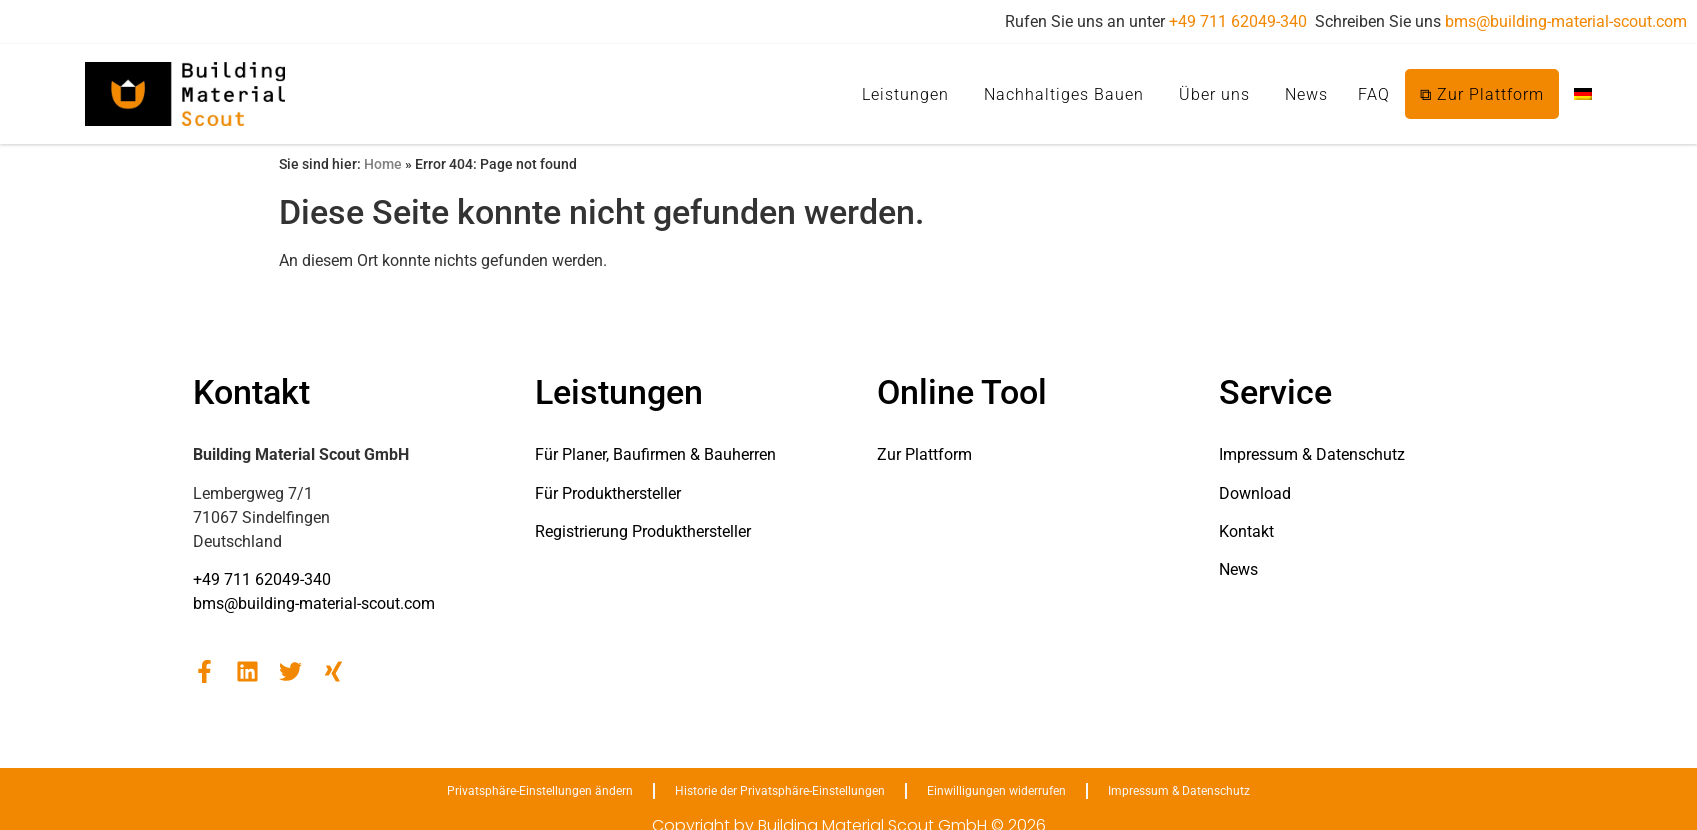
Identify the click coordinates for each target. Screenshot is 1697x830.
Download (1255, 493)
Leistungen (905, 94)
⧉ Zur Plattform (1482, 94)
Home (383, 164)
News (1306, 94)
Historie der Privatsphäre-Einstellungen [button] (780, 791)
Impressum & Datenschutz (1312, 454)
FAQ (1374, 94)
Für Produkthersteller (608, 493)
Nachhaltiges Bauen (1064, 94)
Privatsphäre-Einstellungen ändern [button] (540, 791)
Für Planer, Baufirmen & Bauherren (655, 454)
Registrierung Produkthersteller (643, 531)
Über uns (1214, 94)
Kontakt (1246, 531)
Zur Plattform (924, 454)
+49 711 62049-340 (1238, 21)
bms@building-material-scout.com (1566, 21)
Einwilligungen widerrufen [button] (996, 791)
